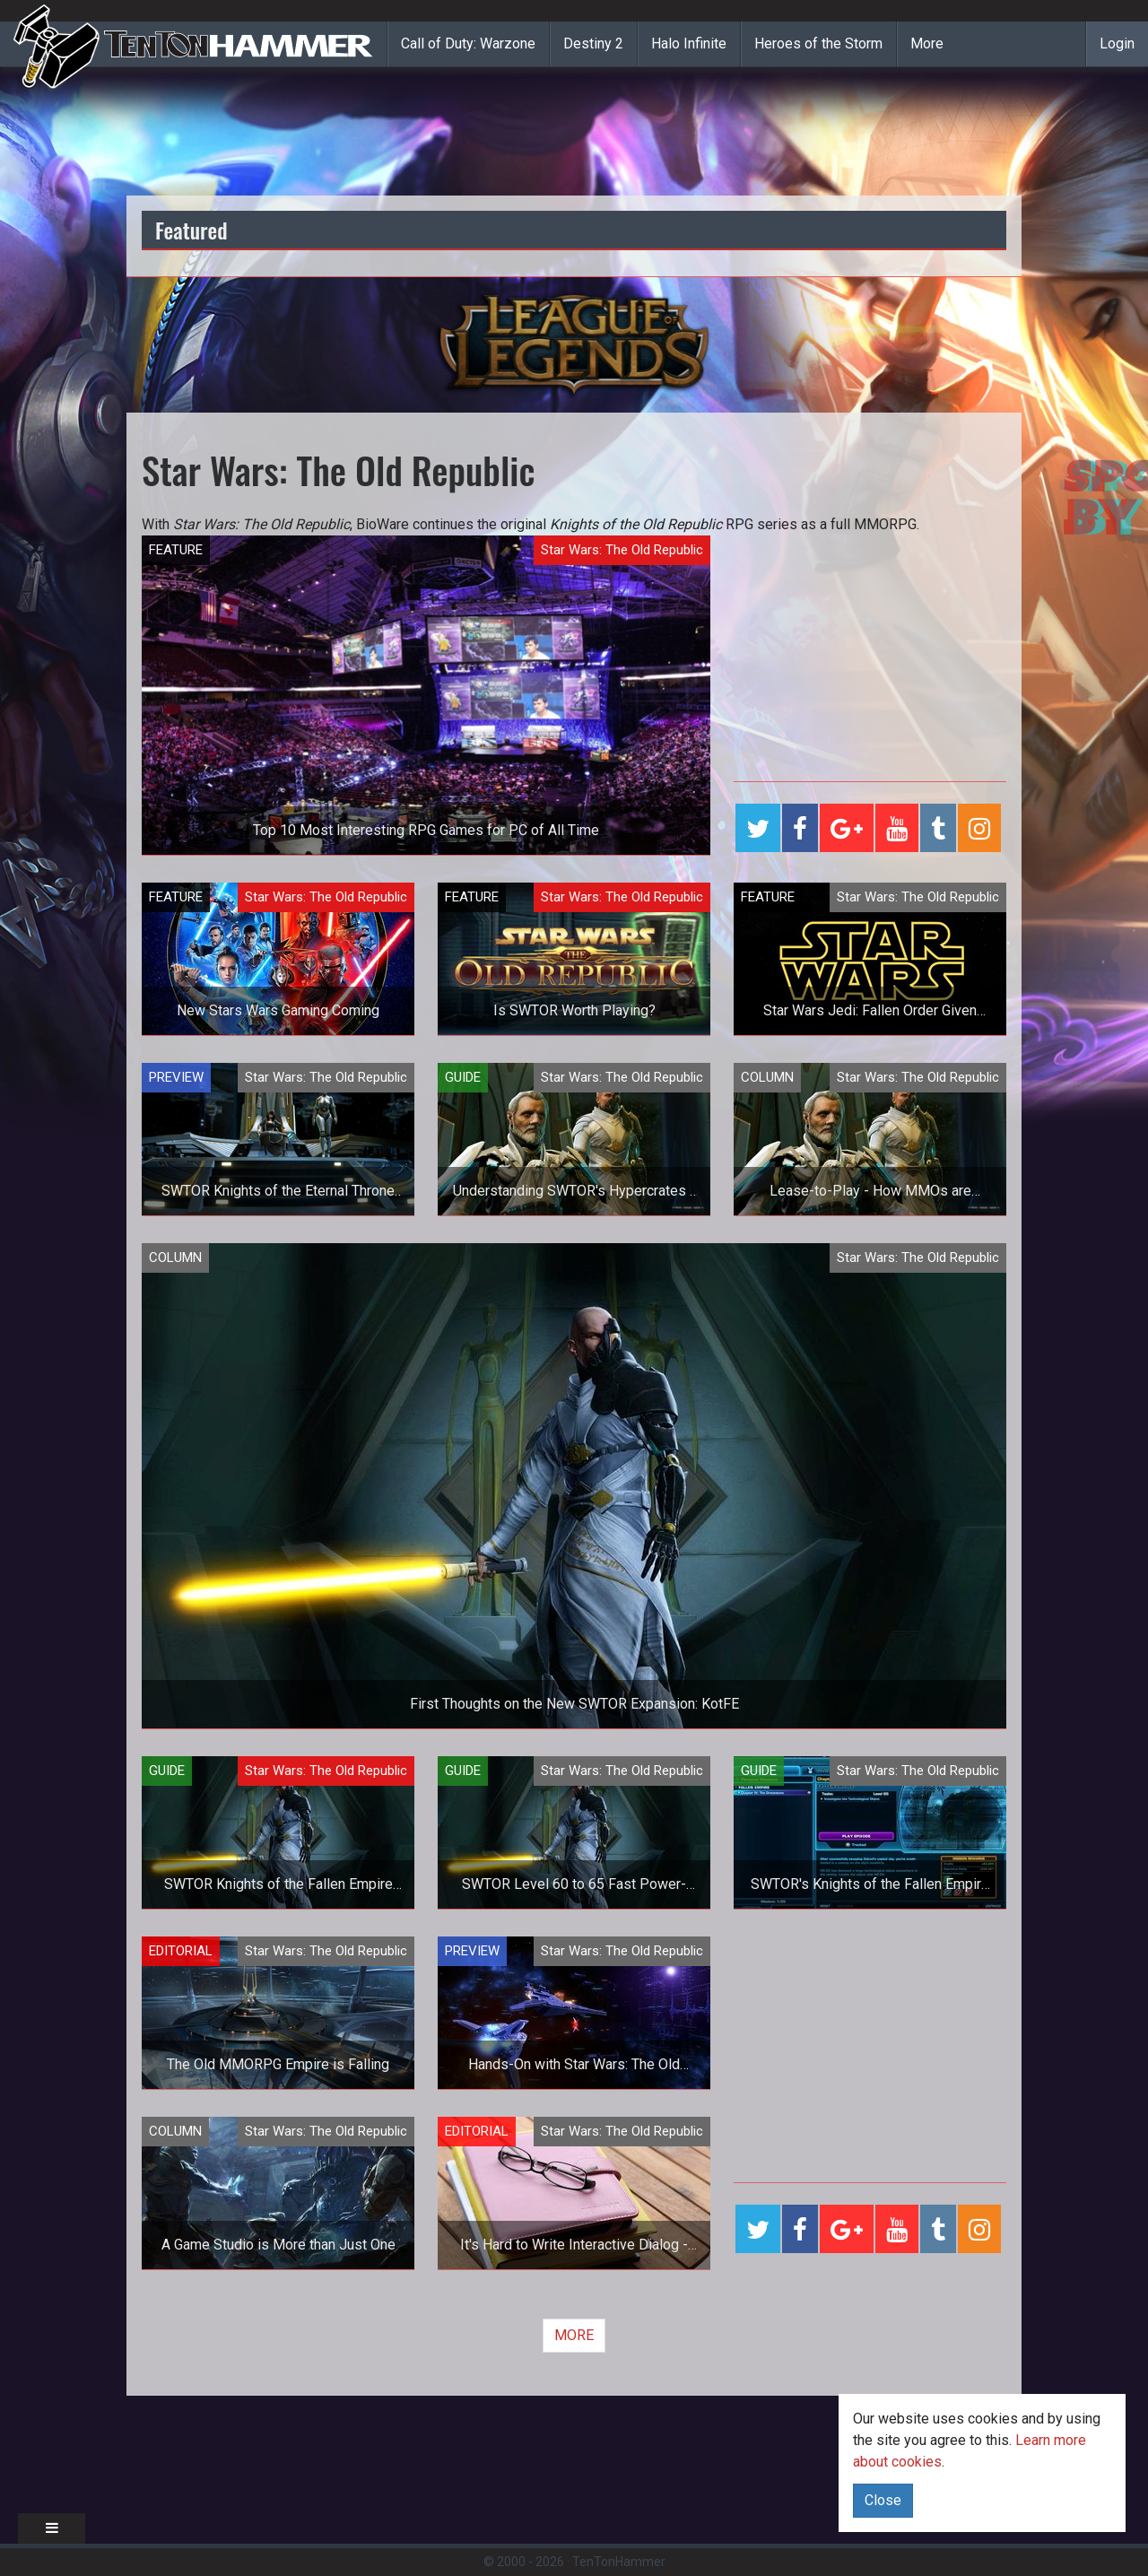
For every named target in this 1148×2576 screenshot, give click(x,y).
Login (1117, 43)
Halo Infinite (688, 43)
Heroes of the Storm (818, 43)
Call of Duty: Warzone (468, 43)
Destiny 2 (593, 43)
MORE (574, 2335)
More (927, 43)
